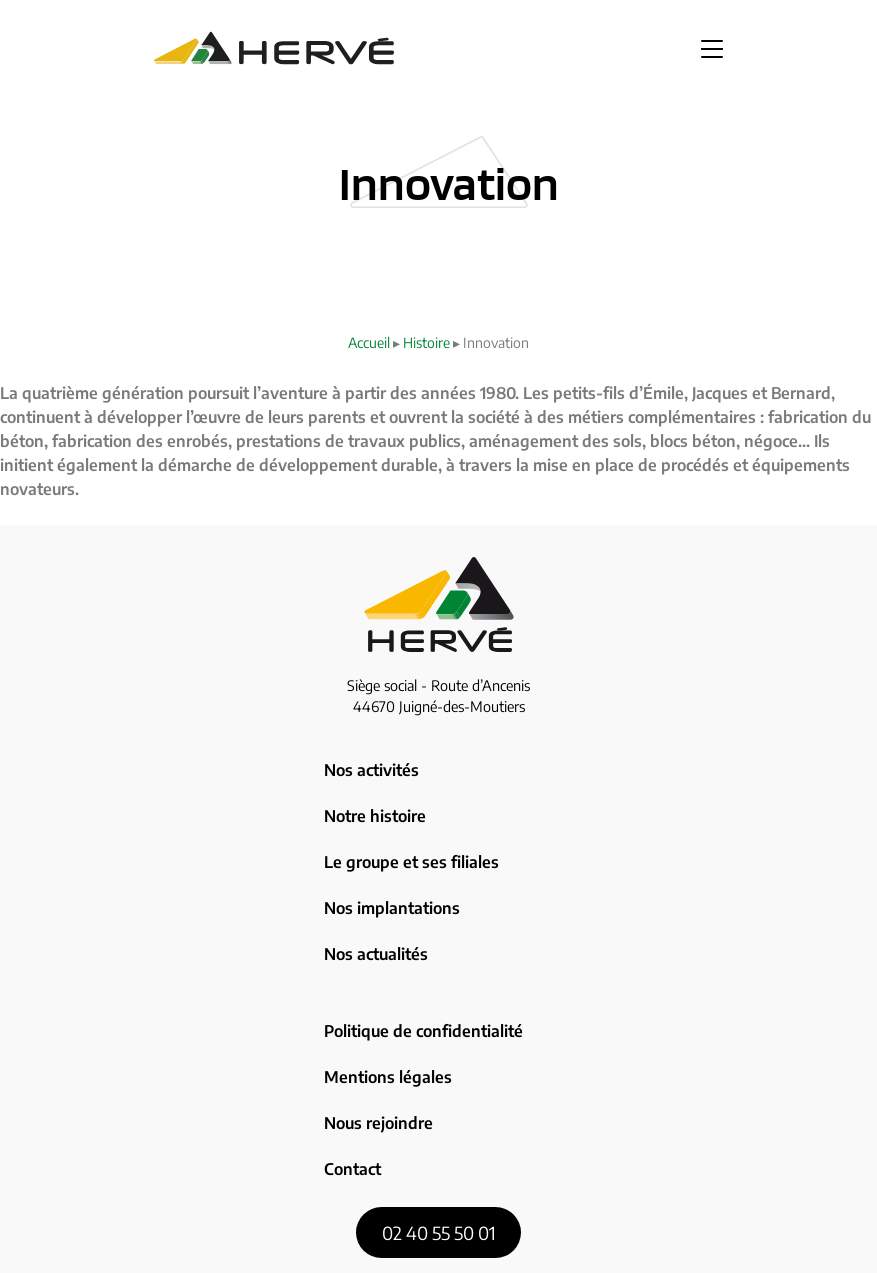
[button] (712, 47)
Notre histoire (373, 791)
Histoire (426, 342)
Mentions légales (383, 967)
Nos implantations (388, 849)
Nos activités (369, 762)
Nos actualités (373, 877)
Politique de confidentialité (418, 938)
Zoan (594, 1243)
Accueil (369, 342)
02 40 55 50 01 (439, 1079)
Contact (351, 1025)
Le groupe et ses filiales (406, 820)
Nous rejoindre (376, 996)
